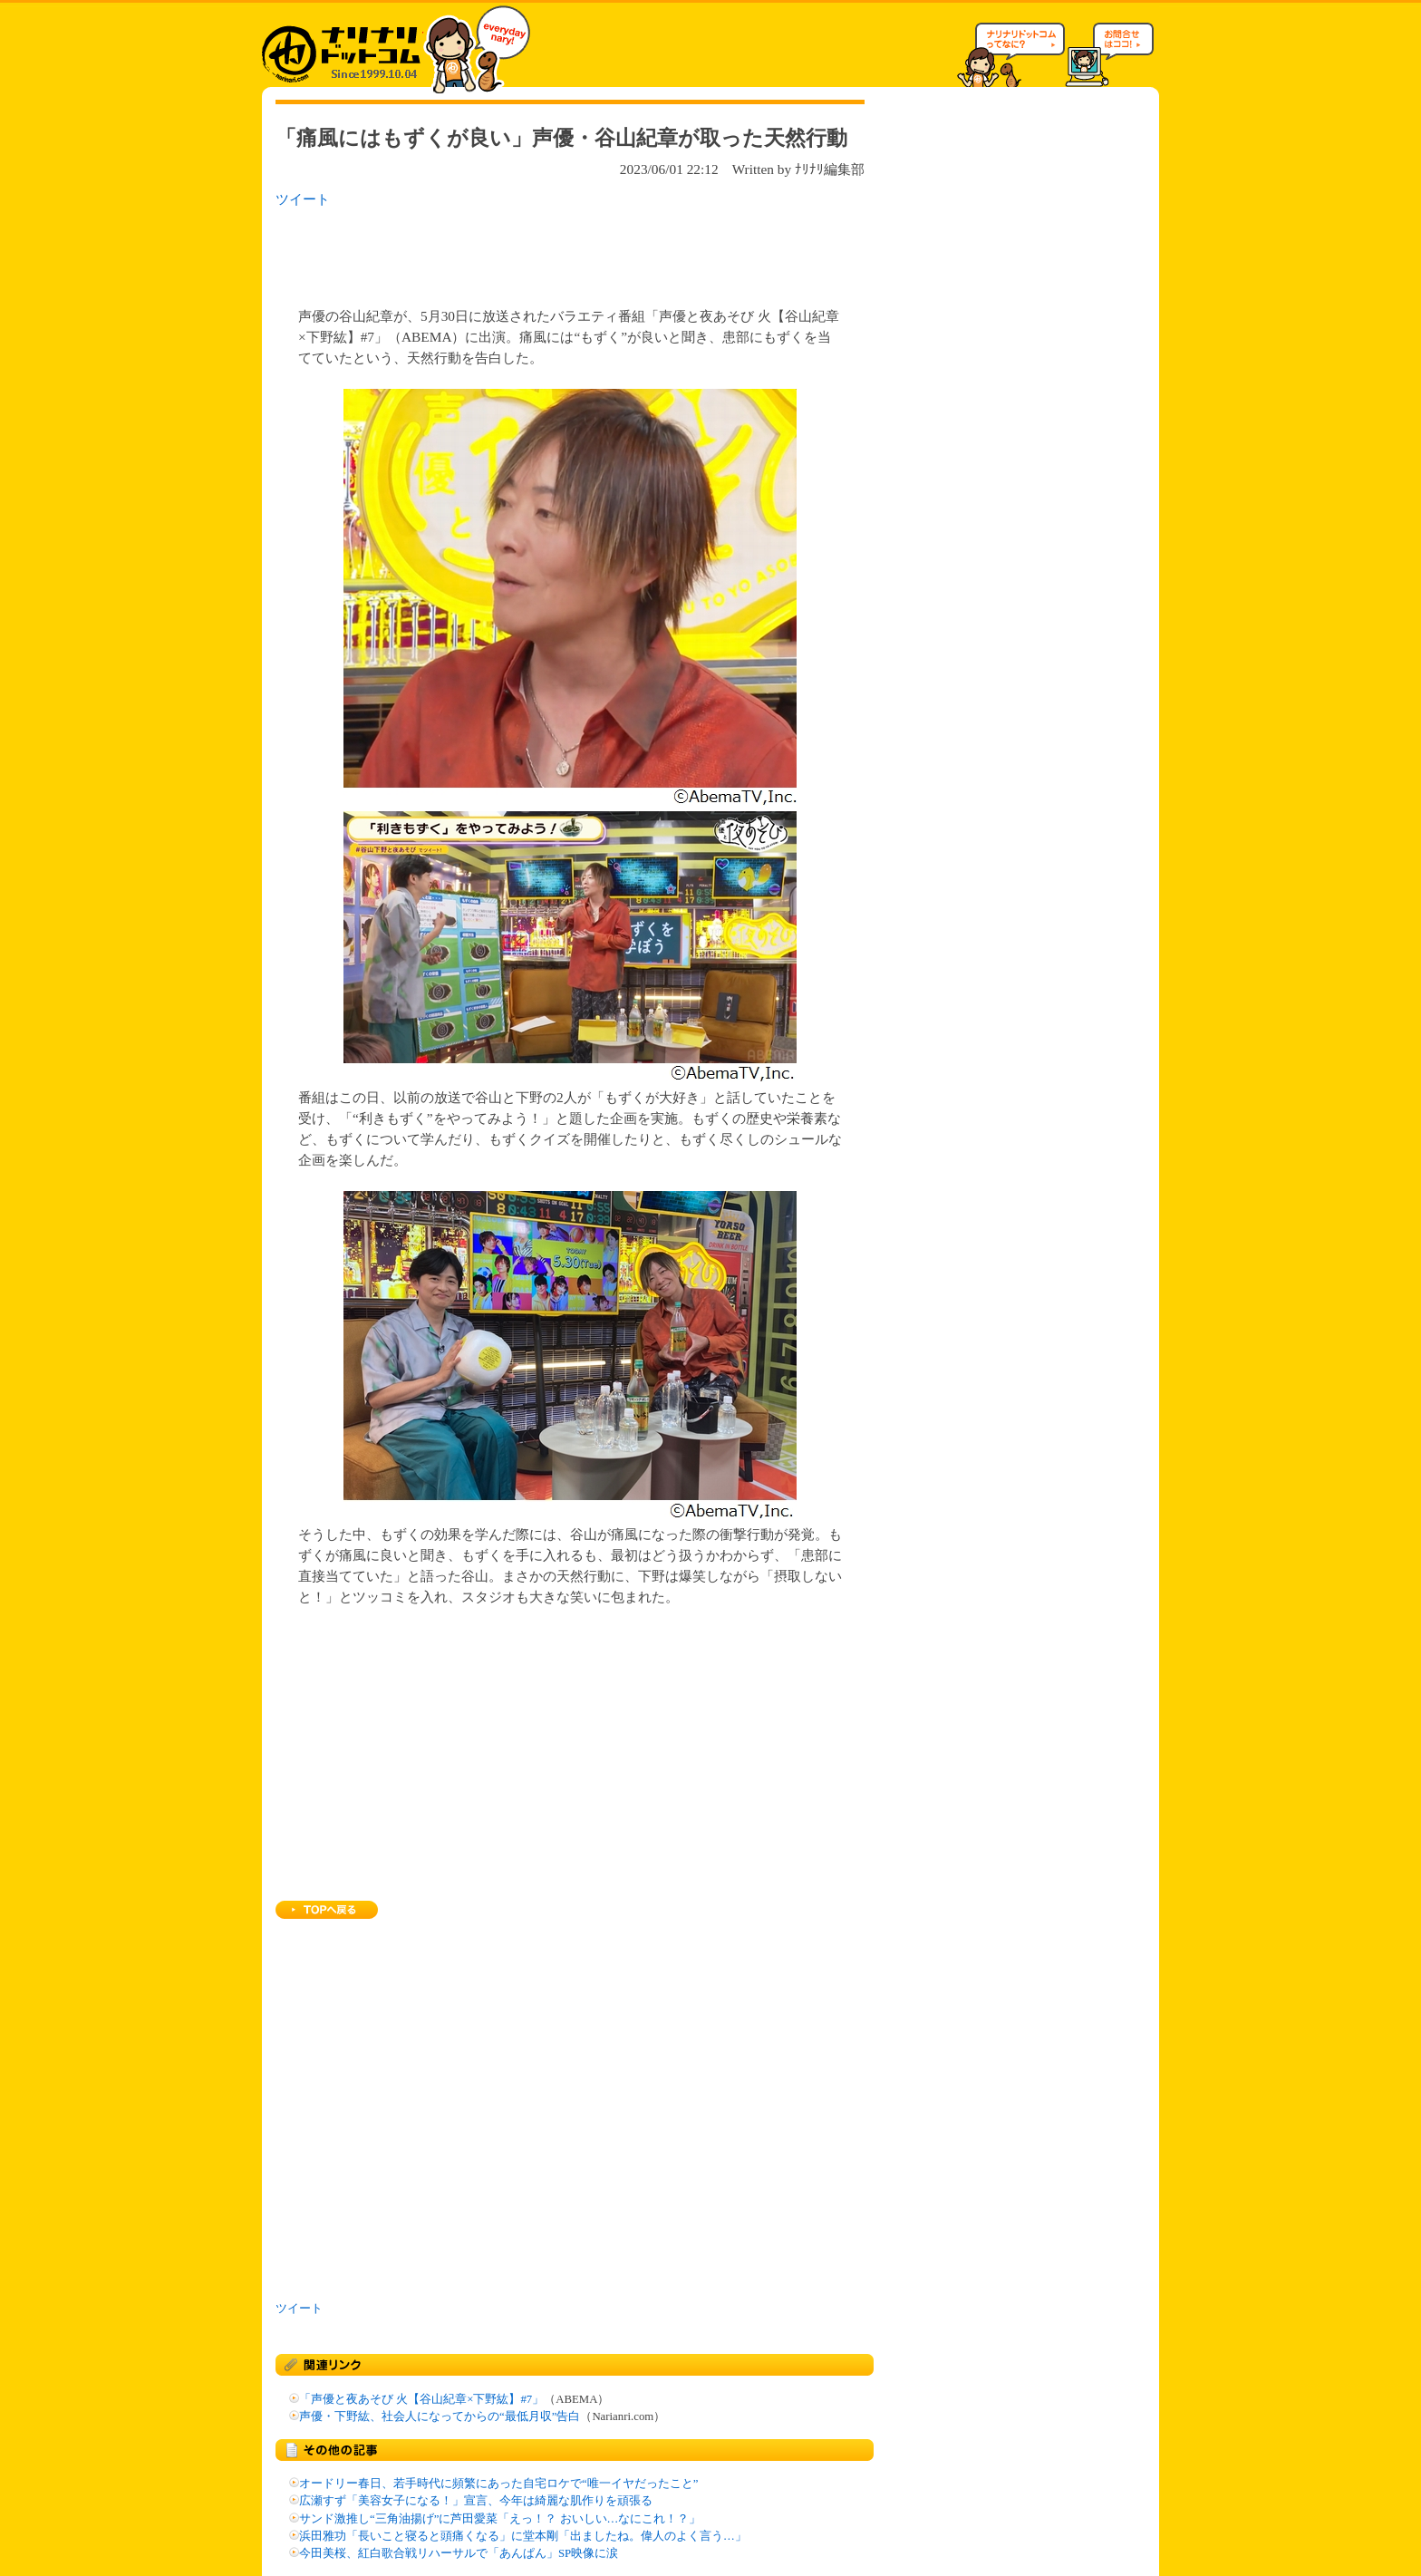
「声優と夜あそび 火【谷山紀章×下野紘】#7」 (421, 2399)
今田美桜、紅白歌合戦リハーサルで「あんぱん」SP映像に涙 (458, 2553)
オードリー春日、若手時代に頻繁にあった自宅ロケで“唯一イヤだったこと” (498, 2483)
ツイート (303, 199)
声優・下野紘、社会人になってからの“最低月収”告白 (439, 2416)
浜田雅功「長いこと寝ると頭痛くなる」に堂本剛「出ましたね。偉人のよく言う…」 (523, 2536)
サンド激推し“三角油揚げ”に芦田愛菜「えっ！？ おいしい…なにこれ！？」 (500, 2519)
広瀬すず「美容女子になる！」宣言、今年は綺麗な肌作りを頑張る (475, 2500)
